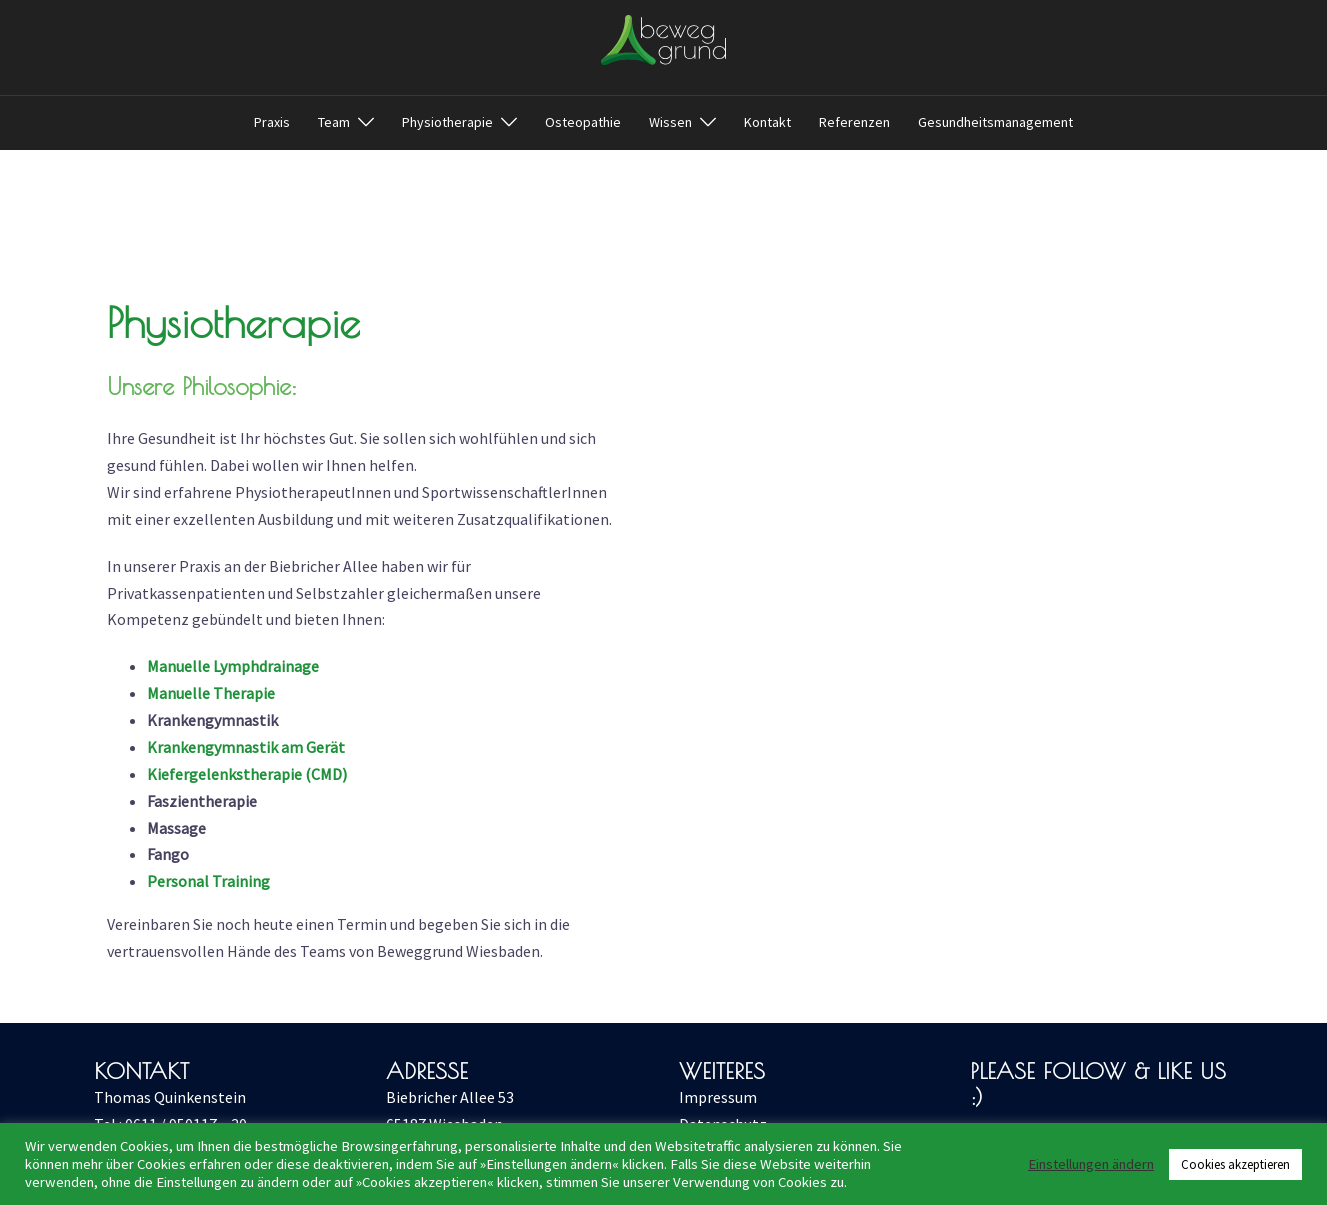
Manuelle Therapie (211, 693)
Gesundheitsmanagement (995, 122)
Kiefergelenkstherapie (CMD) (247, 774)
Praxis (272, 122)
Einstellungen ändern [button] (1091, 1164)
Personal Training (208, 881)
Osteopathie (583, 122)
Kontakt (767, 122)
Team (334, 122)
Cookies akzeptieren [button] (1235, 1164)
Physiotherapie (447, 122)
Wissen (670, 122)
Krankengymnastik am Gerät (246, 747)
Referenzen (854, 122)
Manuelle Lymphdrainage (233, 666)
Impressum (718, 1097)
